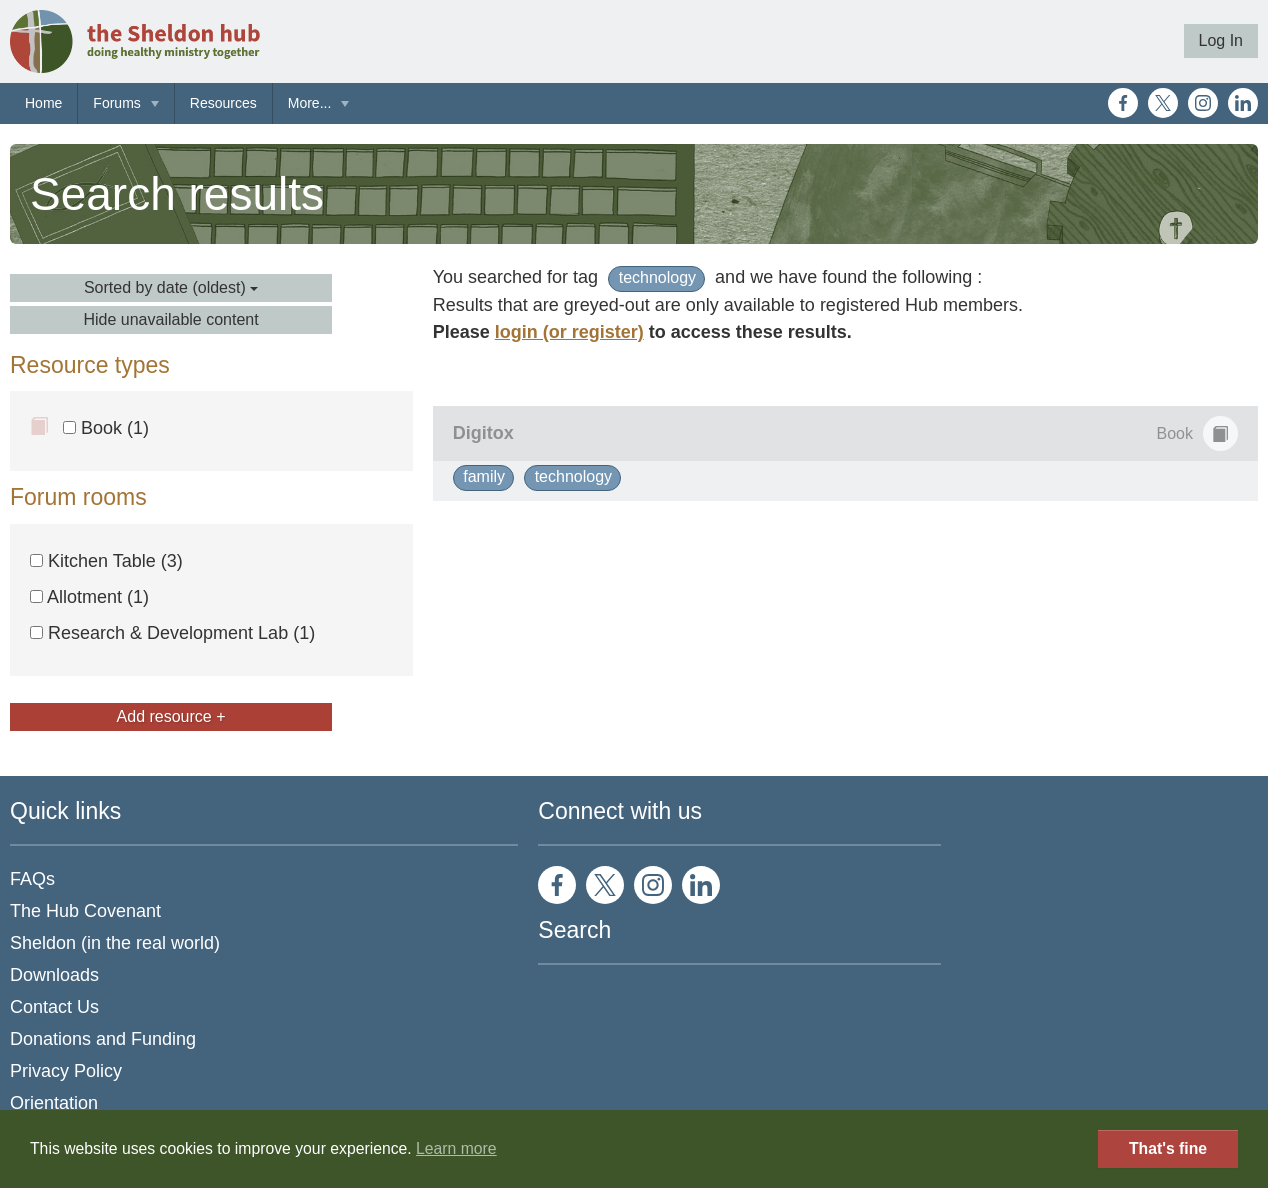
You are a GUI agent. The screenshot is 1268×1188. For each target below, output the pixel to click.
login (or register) (569, 332)
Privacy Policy (66, 1071)
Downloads (54, 975)
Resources (223, 103)
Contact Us (54, 1007)
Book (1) (106, 428)
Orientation (54, 1103)
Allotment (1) (89, 597)
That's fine (1168, 1148)
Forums (116, 103)
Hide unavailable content (170, 319)
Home (43, 103)
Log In (1221, 40)
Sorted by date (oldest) (171, 287)
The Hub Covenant (85, 911)
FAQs (32, 879)
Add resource (171, 716)
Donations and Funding (103, 1039)
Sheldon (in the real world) (115, 943)
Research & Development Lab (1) (172, 633)
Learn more (456, 1148)
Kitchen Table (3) (106, 561)
